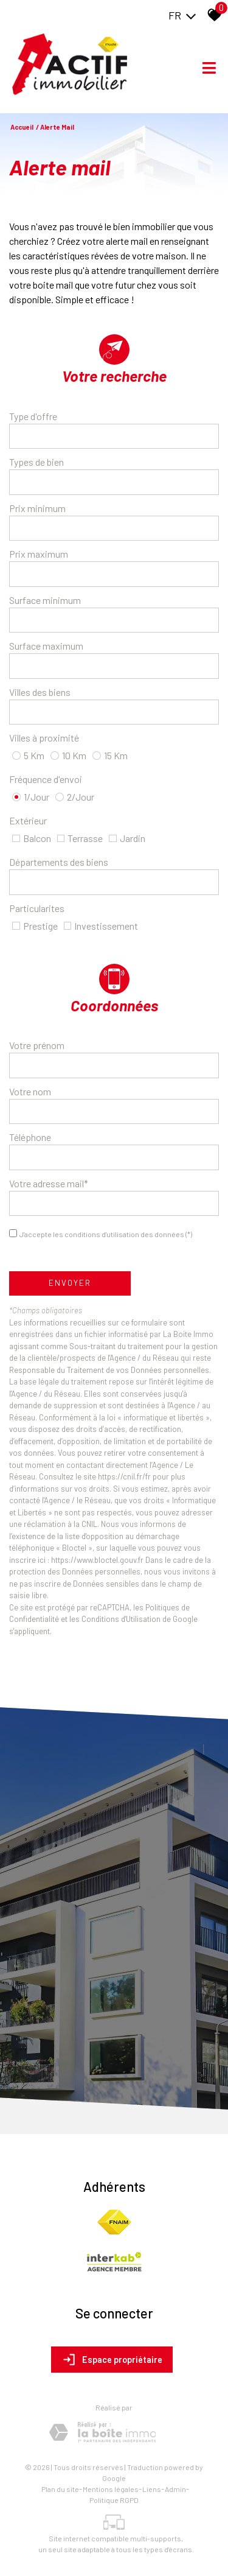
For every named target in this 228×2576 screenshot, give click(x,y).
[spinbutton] (114, 528)
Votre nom (30, 1091)
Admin (175, 2489)
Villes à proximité (44, 737)
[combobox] (114, 436)
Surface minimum (45, 600)
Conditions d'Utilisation (121, 1619)
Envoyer (70, 1283)
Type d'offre (33, 416)
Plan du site (60, 2489)
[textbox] (114, 436)
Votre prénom (36, 1045)
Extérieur (28, 820)
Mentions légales (111, 2489)
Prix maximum (38, 554)
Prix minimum (37, 508)
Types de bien (36, 462)
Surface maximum (46, 645)
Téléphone (30, 1137)
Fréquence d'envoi (45, 779)
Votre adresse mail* (48, 1183)
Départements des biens (58, 862)
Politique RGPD (114, 2500)
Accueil (21, 127)
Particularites (36, 908)
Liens (151, 2489)
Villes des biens (40, 692)
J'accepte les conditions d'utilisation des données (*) (105, 1234)
